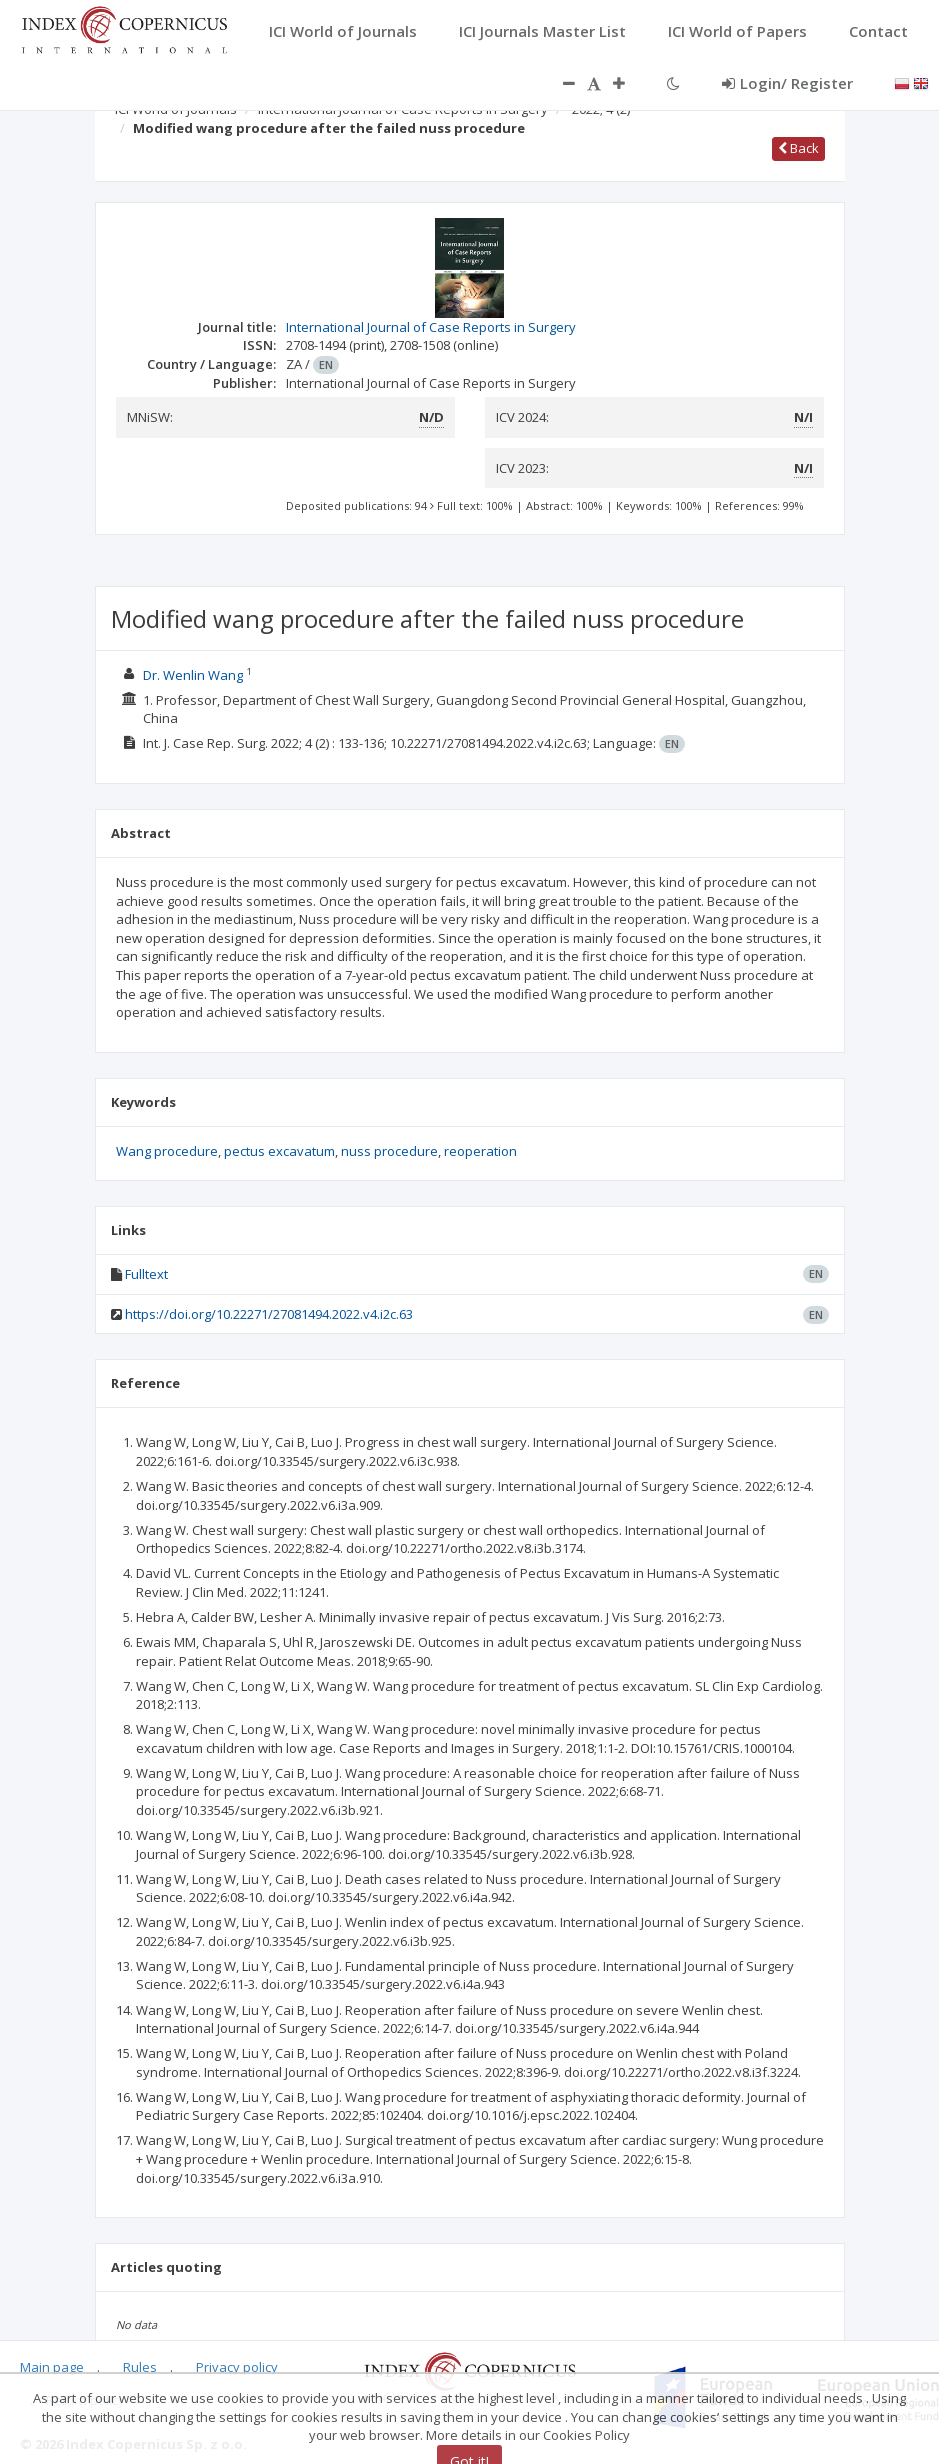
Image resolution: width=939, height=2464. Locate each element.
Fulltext (146, 1274)
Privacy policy (237, 2367)
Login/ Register (787, 83)
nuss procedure (389, 1151)
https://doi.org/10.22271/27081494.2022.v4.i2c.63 (269, 1314)
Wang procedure (167, 1151)
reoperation (480, 1151)
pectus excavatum (279, 1151)
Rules (140, 2367)
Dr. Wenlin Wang (193, 675)
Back (798, 148)
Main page (52, 2367)
